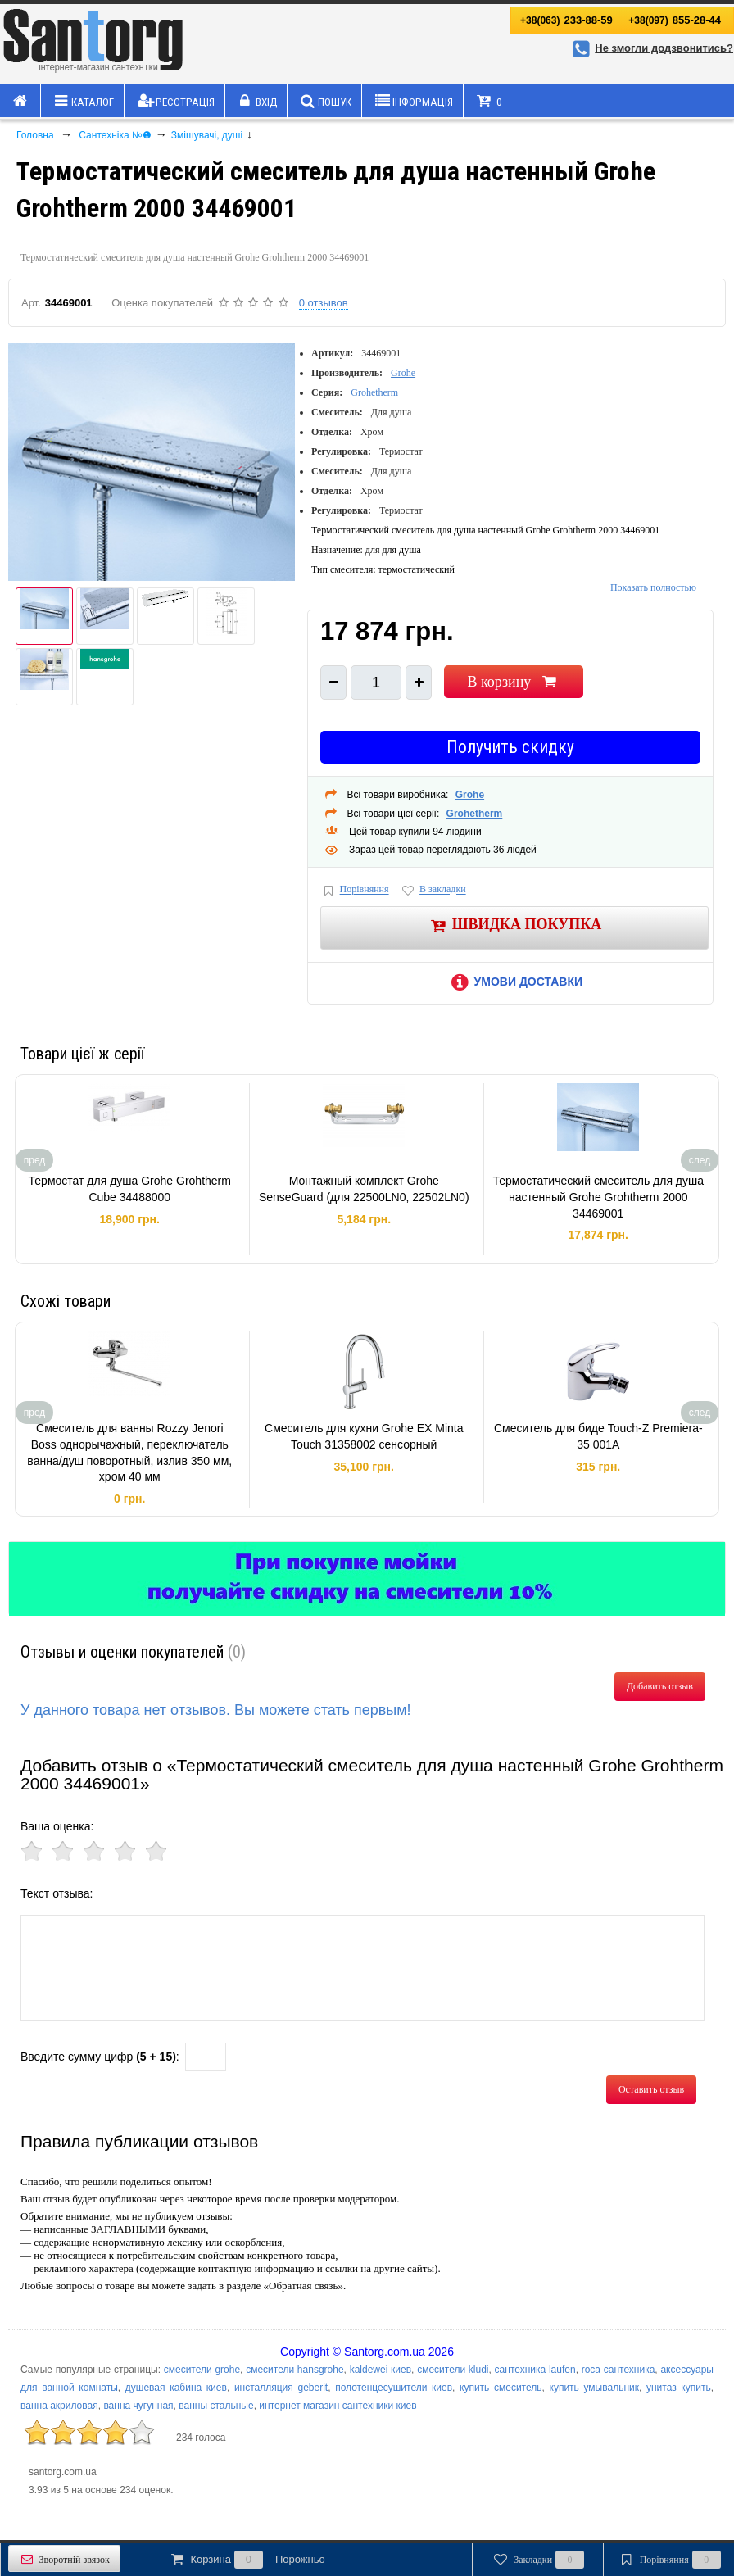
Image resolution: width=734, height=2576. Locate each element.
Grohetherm (374, 392)
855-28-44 (674, 20)
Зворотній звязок (64, 2559)
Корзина (246, 2560)
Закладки (538, 2560)
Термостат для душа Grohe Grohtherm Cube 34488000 (130, 1189)
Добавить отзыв (660, 1686)
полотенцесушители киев (393, 2387)
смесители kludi (452, 2369)
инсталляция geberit (281, 2387)
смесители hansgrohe (294, 2369)
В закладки (432, 890)
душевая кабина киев (176, 2387)
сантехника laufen (535, 2369)
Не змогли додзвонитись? (650, 48)
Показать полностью (653, 587)
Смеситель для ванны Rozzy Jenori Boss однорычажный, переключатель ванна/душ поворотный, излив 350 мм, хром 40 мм (129, 1452)
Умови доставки (514, 981)
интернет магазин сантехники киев (337, 2405)
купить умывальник (594, 2387)
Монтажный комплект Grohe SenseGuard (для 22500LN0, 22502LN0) (364, 1189)
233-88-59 (566, 20)
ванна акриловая (59, 2405)
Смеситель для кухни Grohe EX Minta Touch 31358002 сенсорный (364, 1436)
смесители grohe (202, 2369)
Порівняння (354, 890)
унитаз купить (678, 2387)
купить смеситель (501, 2387)
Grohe (403, 373)
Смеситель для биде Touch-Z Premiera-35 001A (598, 1436)
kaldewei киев (380, 2369)
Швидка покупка (515, 925)
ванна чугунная (138, 2405)
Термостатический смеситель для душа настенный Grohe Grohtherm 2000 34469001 (598, 1196)
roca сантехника (618, 2369)
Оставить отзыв (651, 2089)
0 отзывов (323, 303)
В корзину (513, 681)
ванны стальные (216, 2405)
